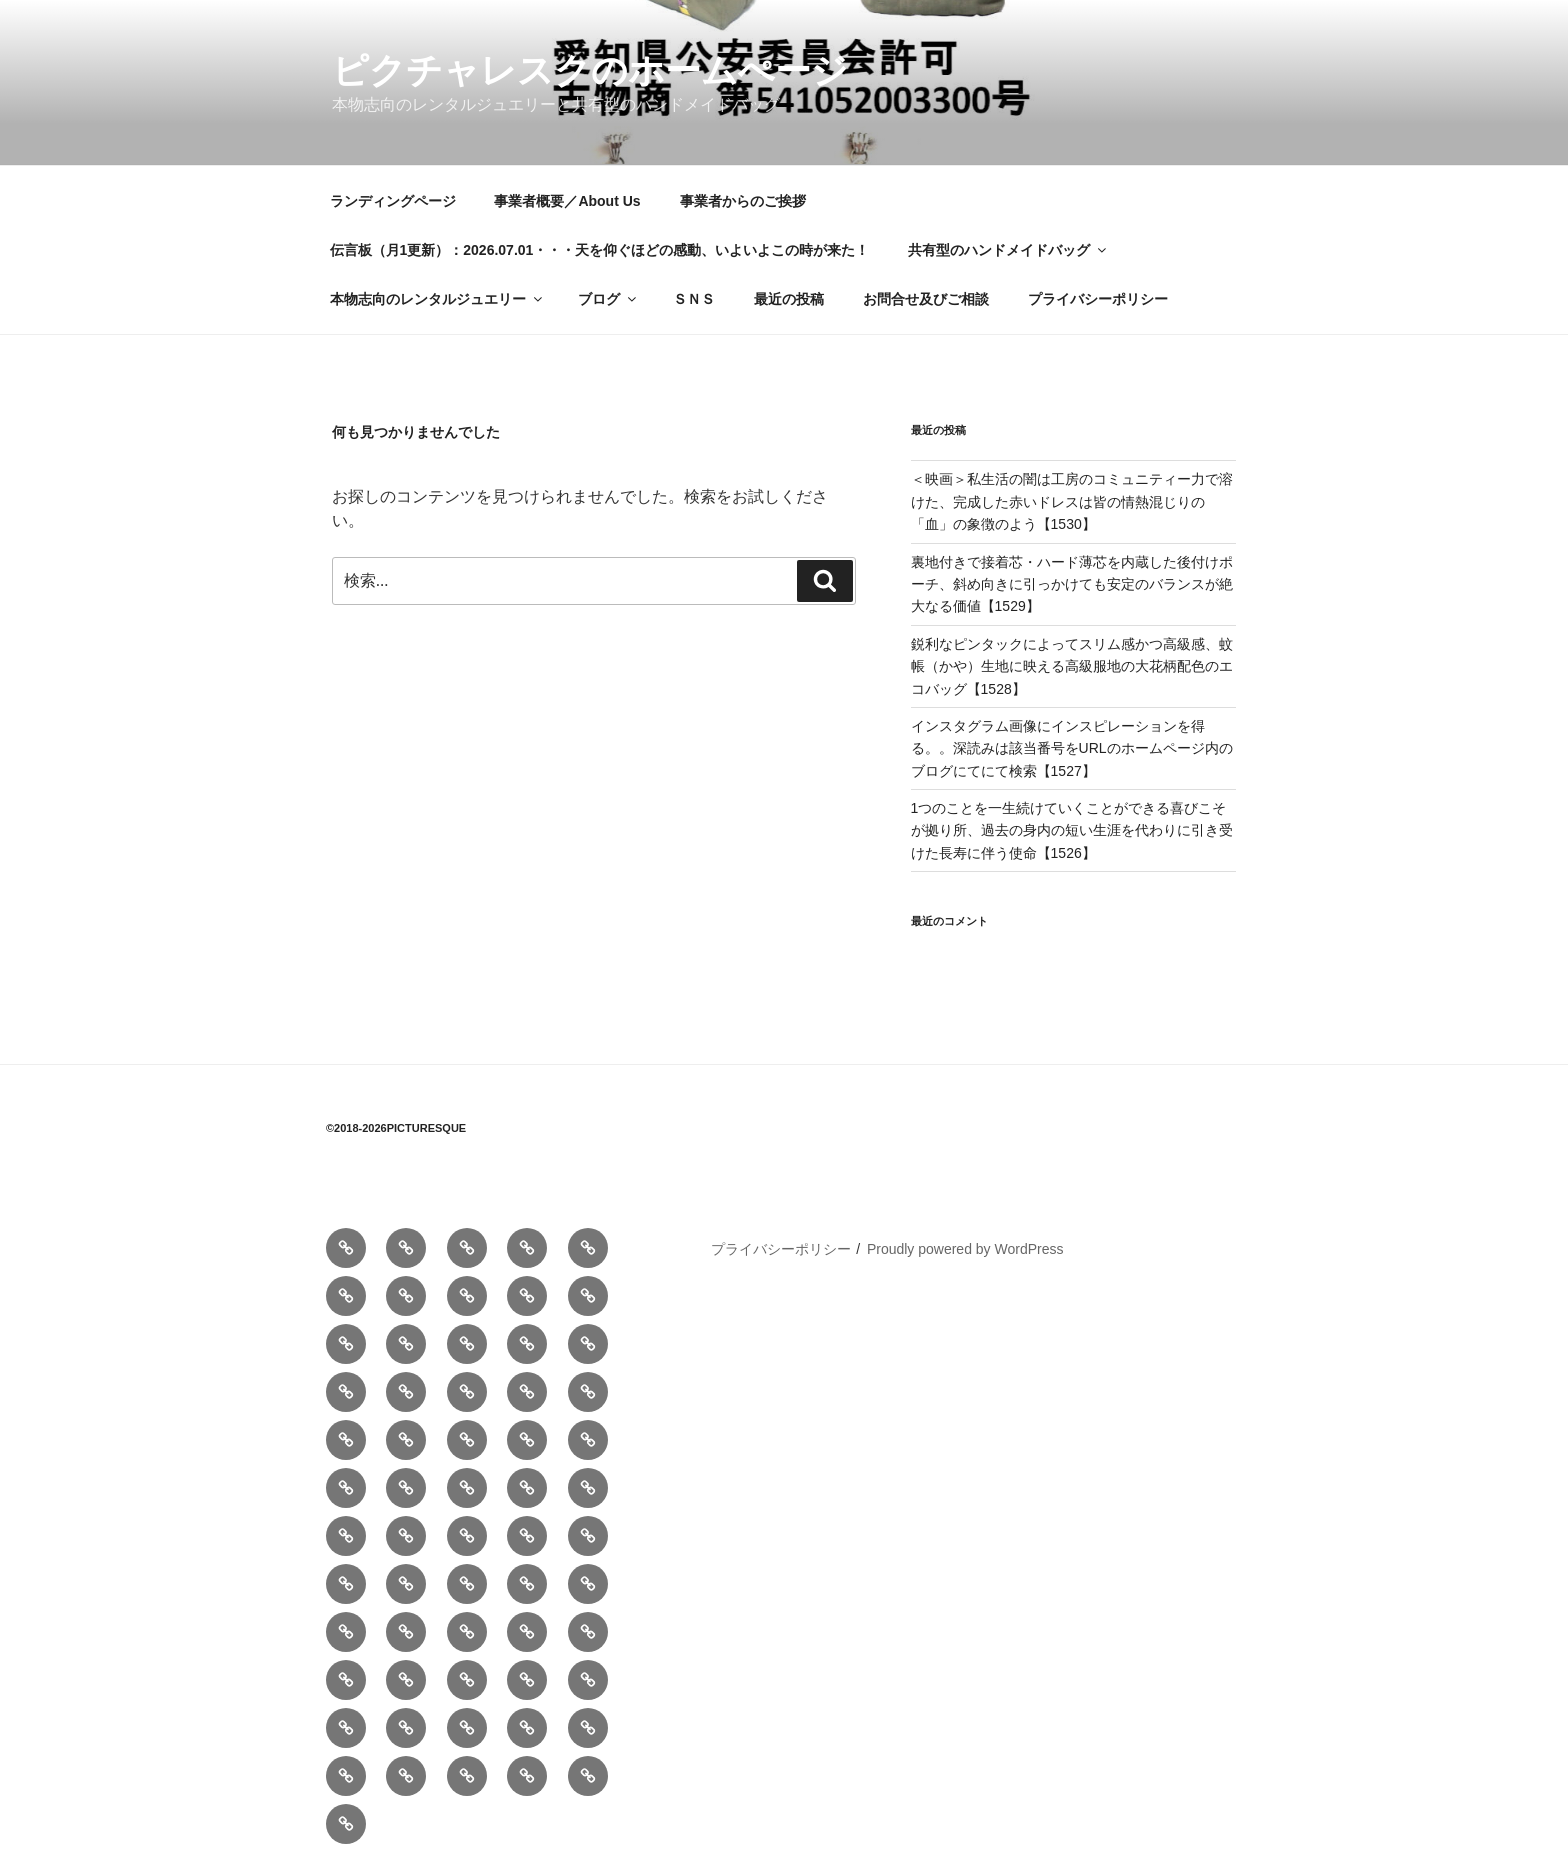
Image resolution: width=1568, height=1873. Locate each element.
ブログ (608, 299)
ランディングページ (393, 201)
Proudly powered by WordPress (965, 1249)
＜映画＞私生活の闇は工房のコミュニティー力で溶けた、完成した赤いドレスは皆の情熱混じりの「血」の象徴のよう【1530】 (1072, 501)
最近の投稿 (789, 299)
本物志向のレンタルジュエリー (437, 299)
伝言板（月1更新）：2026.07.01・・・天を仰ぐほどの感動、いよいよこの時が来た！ (600, 250)
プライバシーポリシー (1098, 299)
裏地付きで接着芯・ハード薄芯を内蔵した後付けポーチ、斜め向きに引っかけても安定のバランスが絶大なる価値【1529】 (1072, 584)
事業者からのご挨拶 (743, 201)
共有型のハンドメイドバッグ (1008, 250)
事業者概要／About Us (567, 201)
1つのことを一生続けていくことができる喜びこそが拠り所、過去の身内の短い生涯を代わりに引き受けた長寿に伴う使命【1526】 (1072, 830)
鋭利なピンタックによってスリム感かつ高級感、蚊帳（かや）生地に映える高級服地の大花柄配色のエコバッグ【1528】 (1072, 666)
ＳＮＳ (694, 299)
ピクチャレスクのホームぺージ (590, 70)
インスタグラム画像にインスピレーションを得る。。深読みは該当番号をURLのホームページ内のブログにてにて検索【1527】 (1072, 748)
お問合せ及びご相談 (926, 299)
